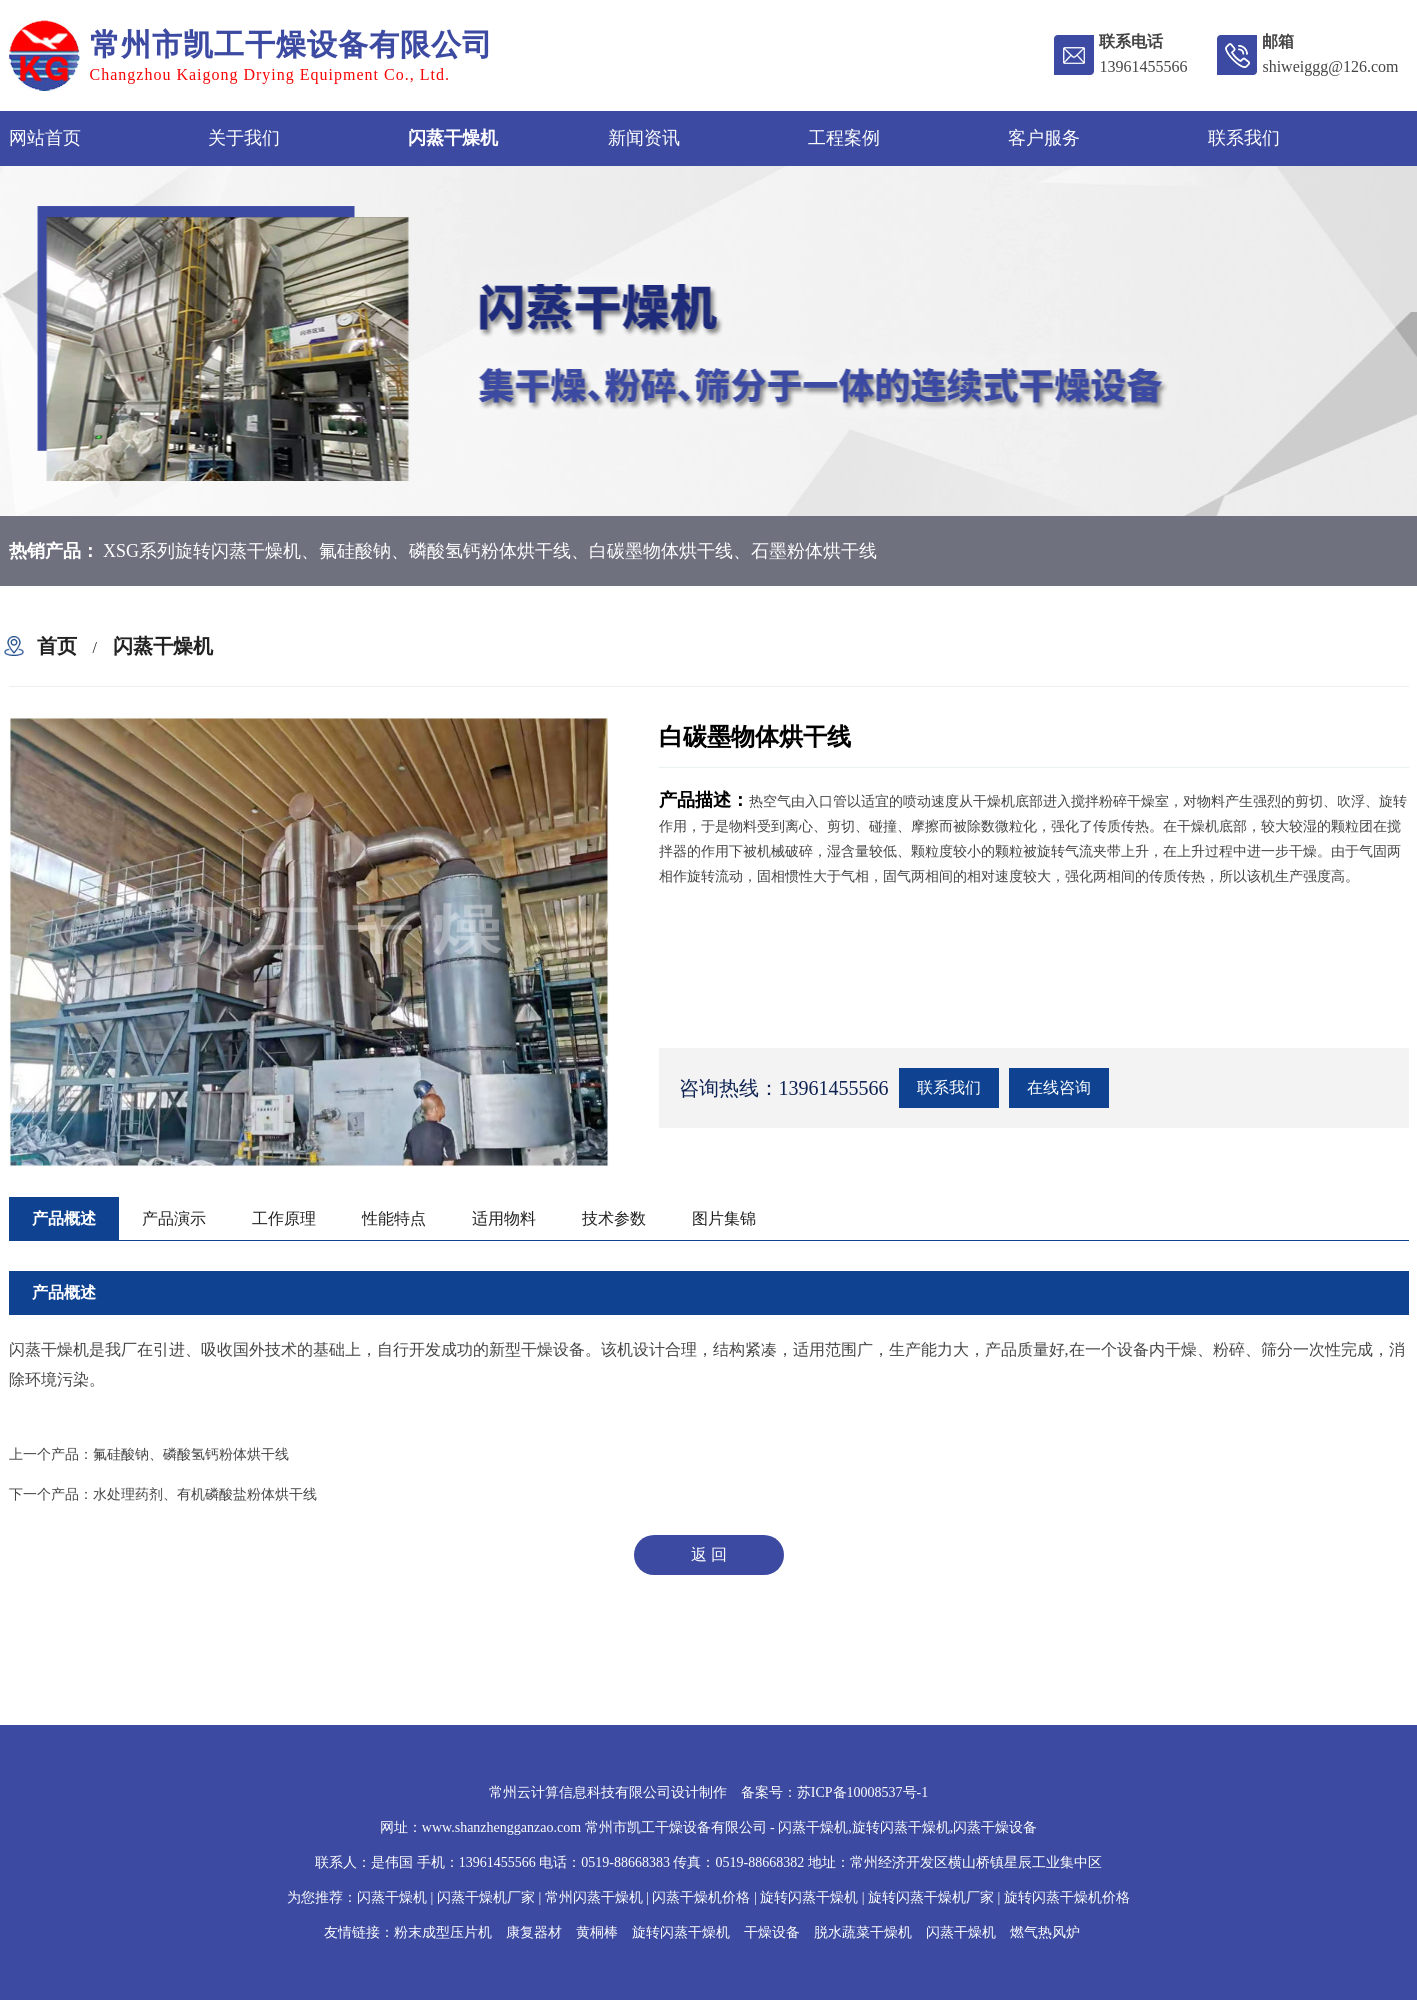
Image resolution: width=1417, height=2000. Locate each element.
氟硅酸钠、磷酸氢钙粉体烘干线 (191, 1454)
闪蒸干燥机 (453, 138)
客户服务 (1044, 138)
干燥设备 (772, 1932)
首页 (57, 646)
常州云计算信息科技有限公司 (580, 1792)
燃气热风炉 (1045, 1932)
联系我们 (1244, 138)
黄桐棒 (597, 1932)
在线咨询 (1059, 1087)
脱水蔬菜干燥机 (863, 1932)
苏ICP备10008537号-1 (862, 1792)
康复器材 (534, 1932)
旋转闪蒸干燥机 (681, 1932)
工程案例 (844, 138)
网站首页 (45, 138)
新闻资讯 (644, 138)
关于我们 (244, 138)
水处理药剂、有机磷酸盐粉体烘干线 (205, 1494)
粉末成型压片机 (443, 1932)
